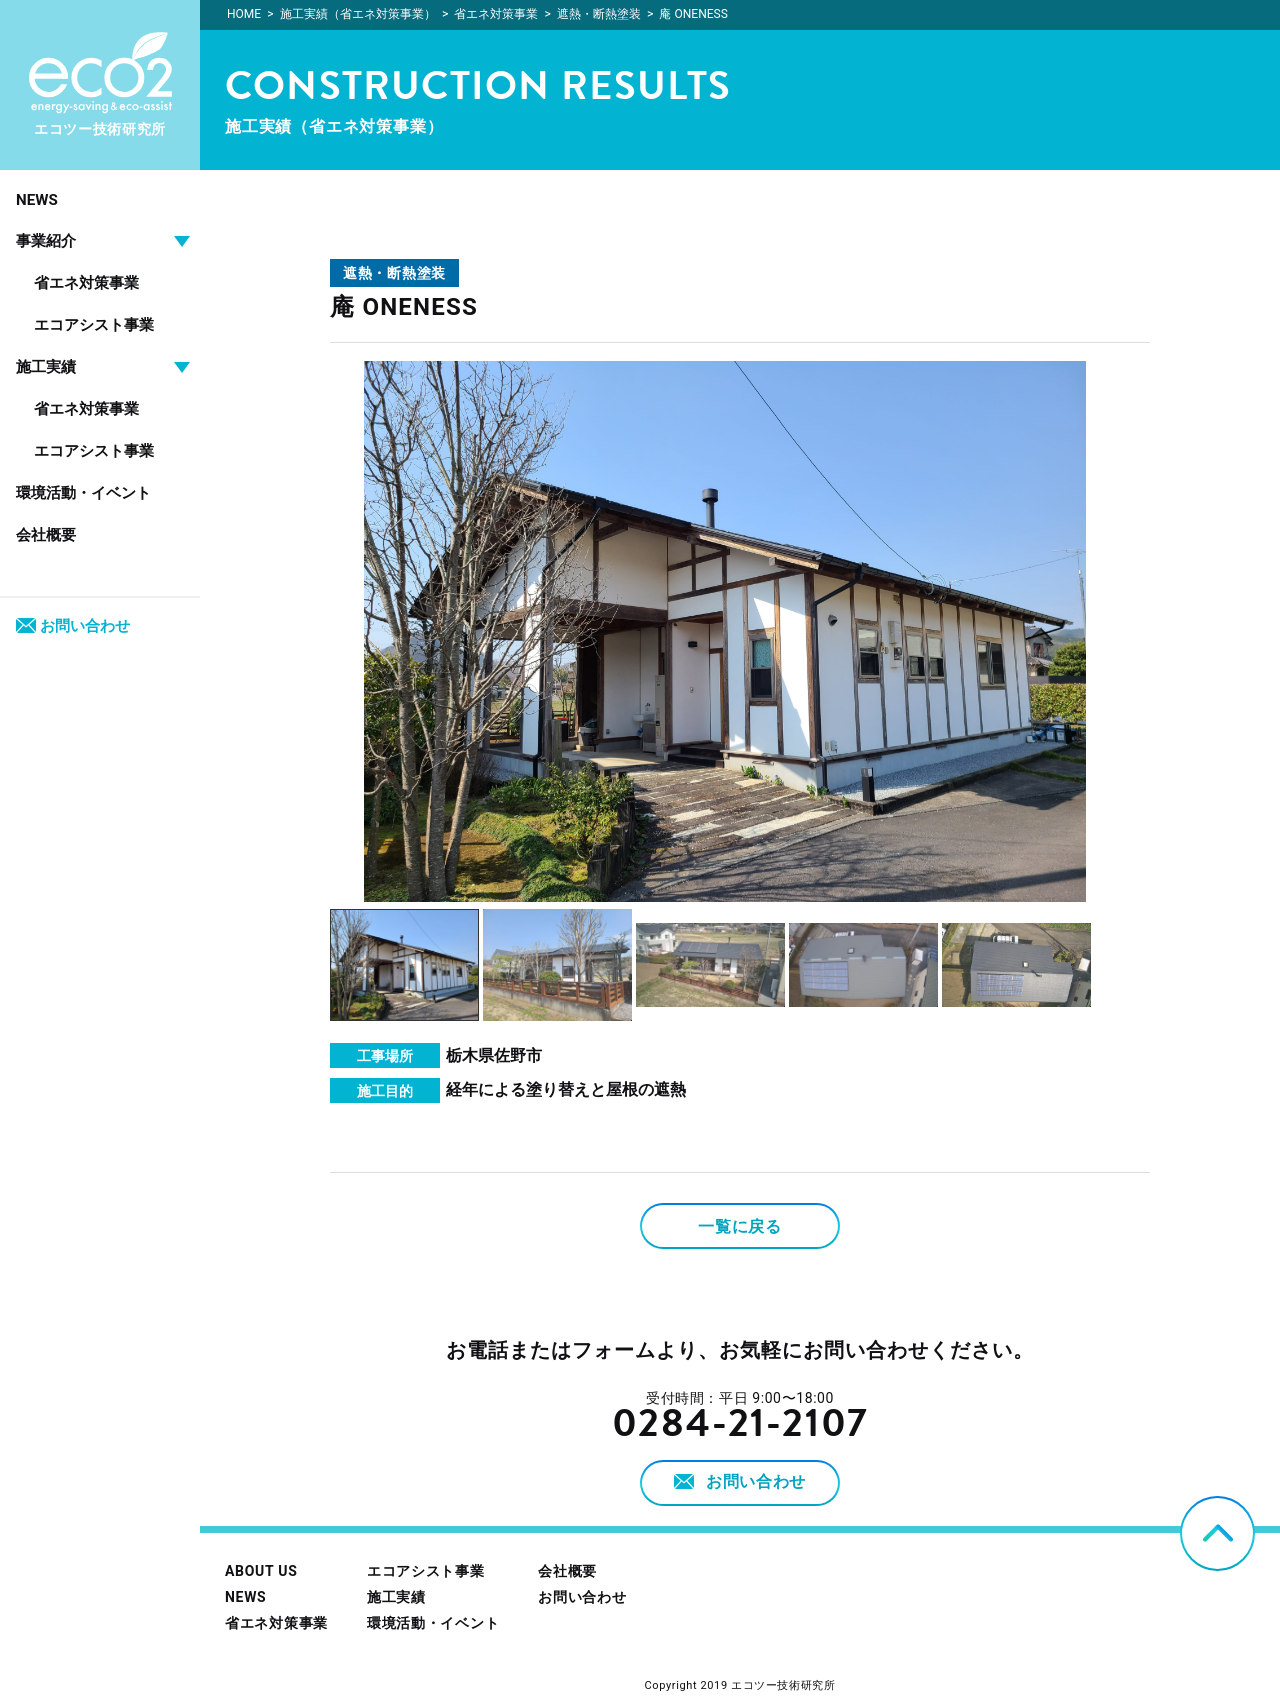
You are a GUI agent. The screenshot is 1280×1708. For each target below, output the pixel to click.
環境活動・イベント (83, 493)
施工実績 (396, 1597)
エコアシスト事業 (94, 325)
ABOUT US (261, 1571)
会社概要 (46, 535)
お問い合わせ (73, 626)
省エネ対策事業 (86, 283)
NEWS (37, 200)
